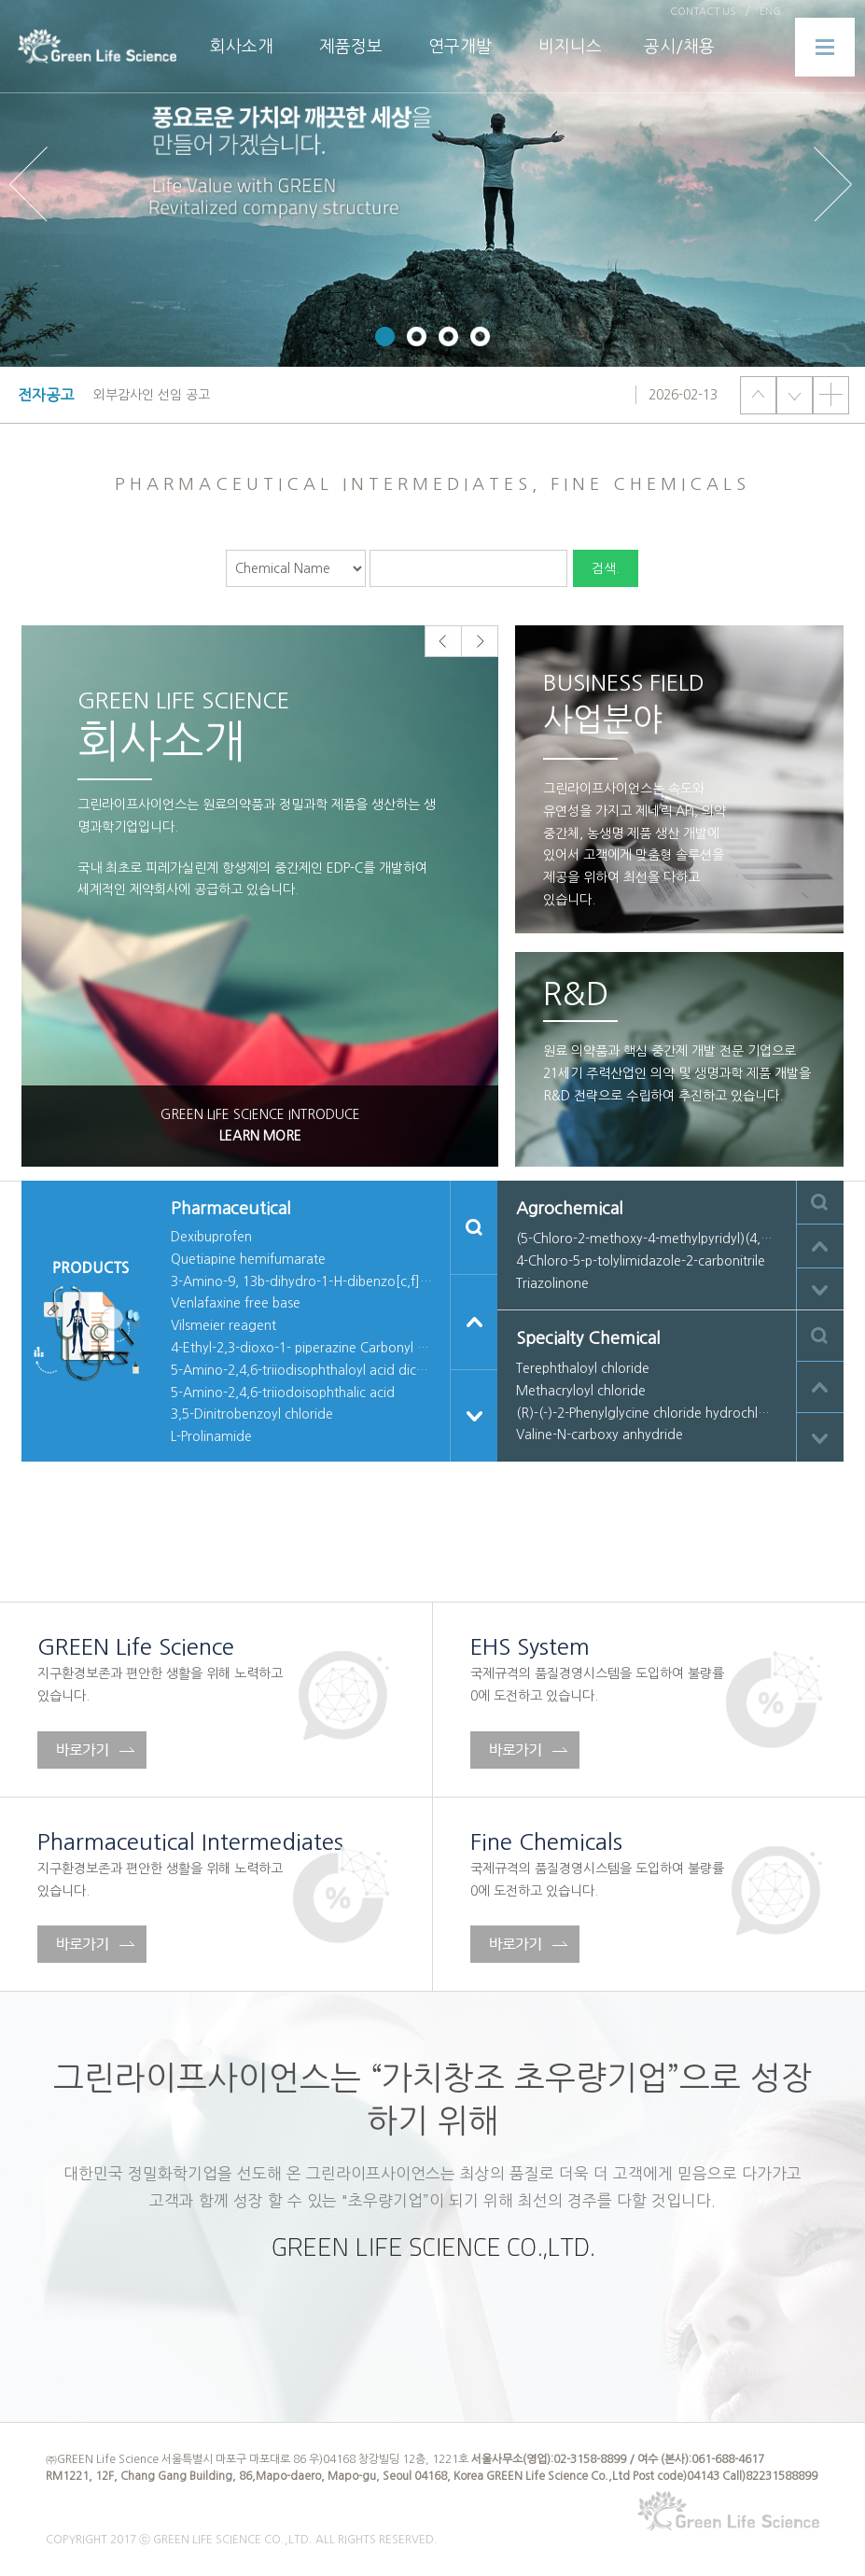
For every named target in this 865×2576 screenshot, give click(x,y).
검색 (474, 1227)
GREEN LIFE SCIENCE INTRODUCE (259, 1128)
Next (835, 184)
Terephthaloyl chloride (582, 1368)
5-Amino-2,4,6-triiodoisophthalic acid (283, 1392)
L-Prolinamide (211, 1436)
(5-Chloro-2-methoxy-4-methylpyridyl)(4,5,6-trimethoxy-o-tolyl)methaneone (646, 1238)
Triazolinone (552, 1283)
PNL (97, 46)
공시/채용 (679, 46)
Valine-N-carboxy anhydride (599, 1434)
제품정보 (351, 46)
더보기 (831, 395)
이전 (758, 395)
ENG (770, 12)
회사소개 (241, 46)
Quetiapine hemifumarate (248, 1259)
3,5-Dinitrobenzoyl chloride (252, 1414)
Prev (30, 184)
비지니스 (570, 46)
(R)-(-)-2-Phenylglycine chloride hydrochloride (646, 1413)
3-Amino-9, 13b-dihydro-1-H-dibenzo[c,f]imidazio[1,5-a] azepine (301, 1281)
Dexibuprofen (211, 1236)
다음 (794, 395)
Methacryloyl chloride (581, 1390)
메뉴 (825, 46)
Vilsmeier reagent (223, 1325)
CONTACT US (703, 12)
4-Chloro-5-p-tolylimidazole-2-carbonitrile (640, 1260)
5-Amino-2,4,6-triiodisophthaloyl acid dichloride (301, 1370)
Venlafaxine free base (235, 1302)
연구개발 (460, 46)
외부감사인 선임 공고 (151, 394)
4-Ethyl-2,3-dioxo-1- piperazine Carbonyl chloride (301, 1347)
